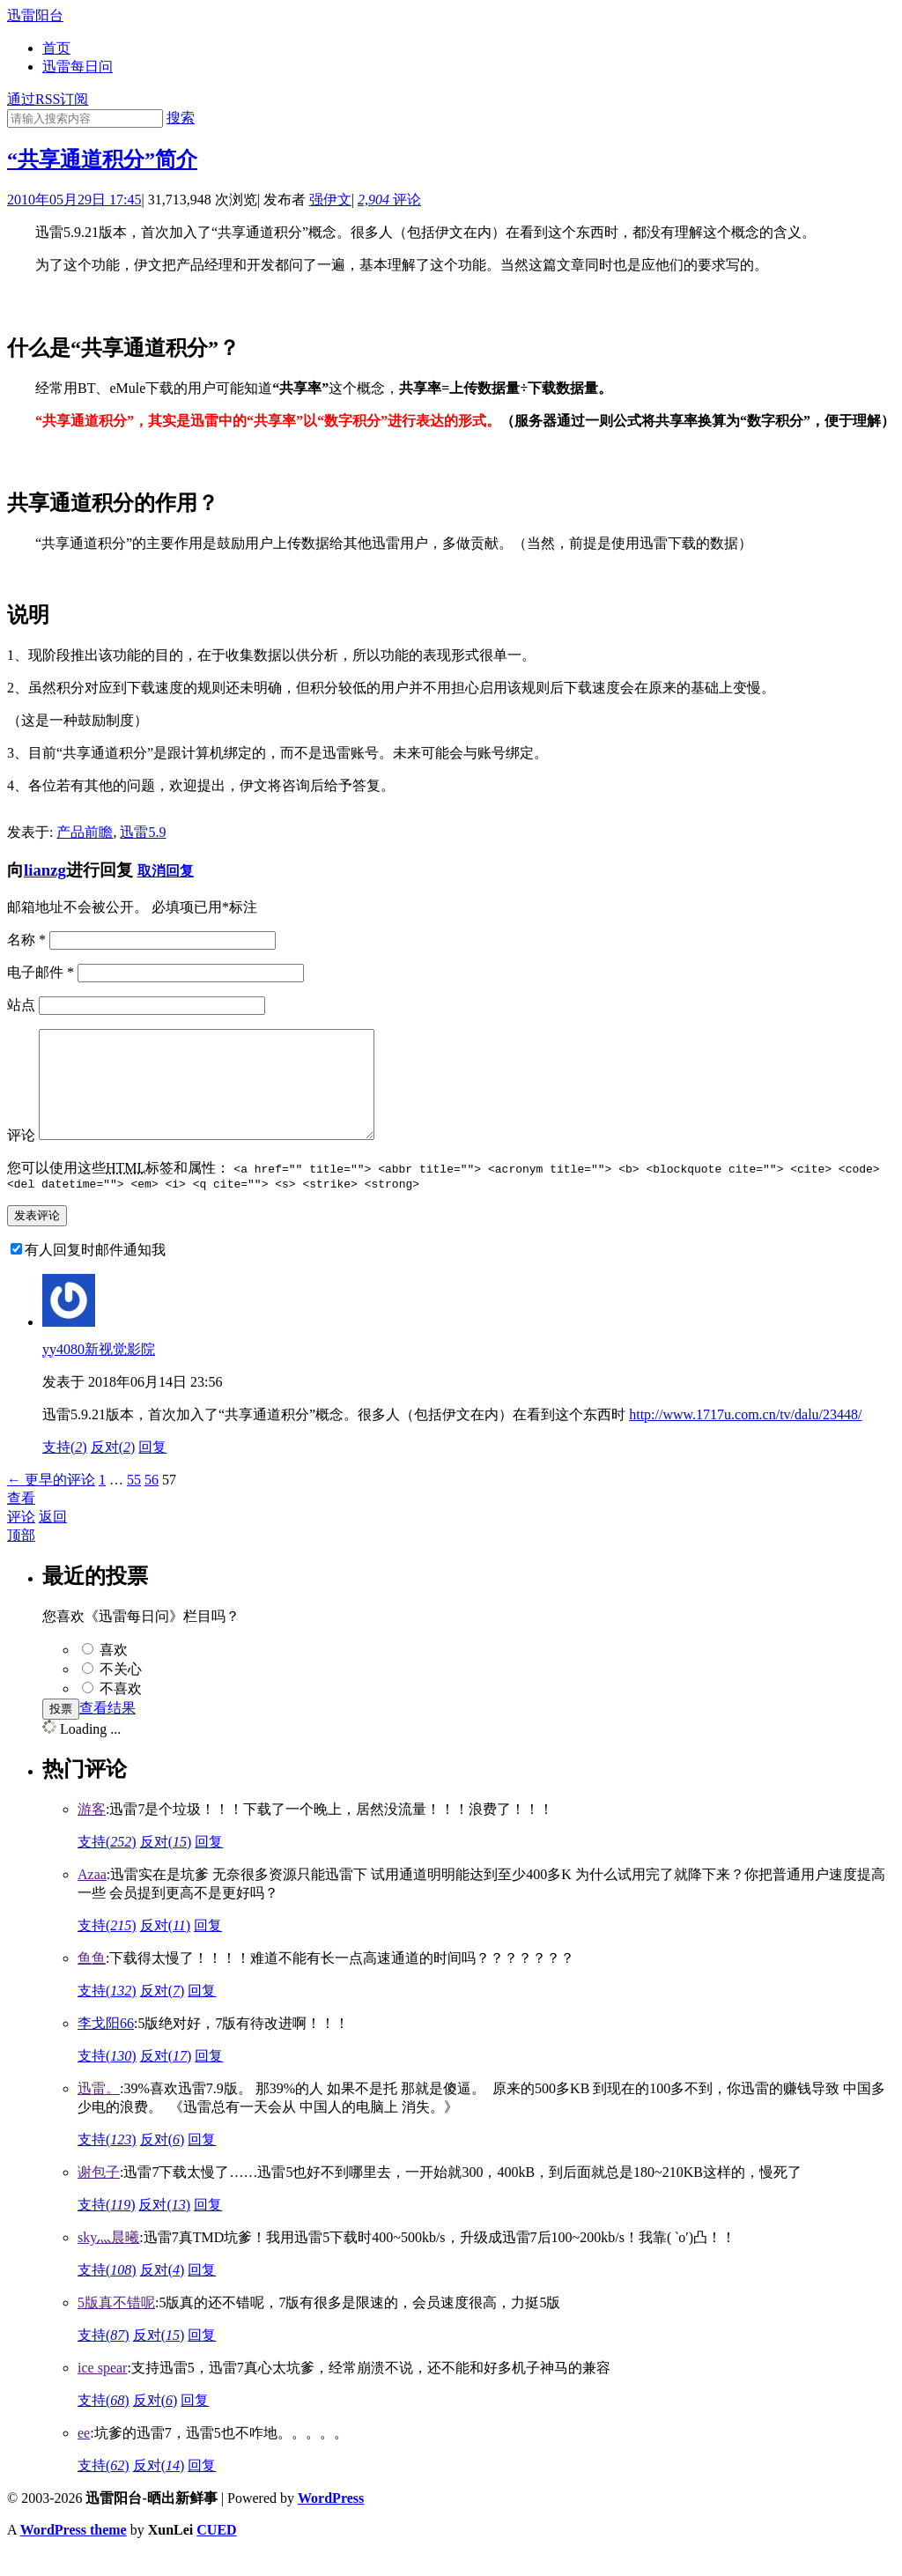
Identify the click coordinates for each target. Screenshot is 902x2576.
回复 (209, 1865)
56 (151, 1503)
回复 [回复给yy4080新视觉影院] (152, 1470)
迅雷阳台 (35, 15)
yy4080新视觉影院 (98, 1373)
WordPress (331, 2521)
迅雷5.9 (143, 832)
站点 (21, 1004)
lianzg (45, 870)
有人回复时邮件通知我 (95, 1273)
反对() (113, 1470)
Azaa (92, 1898)
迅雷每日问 (77, 66)
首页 (56, 48)
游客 (92, 1832)
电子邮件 (40, 972)
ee (84, 2456)
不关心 (121, 1692)
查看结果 (107, 1731)
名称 (26, 939)
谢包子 (99, 2195)
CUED (216, 2553)
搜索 (180, 117)
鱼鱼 (92, 1981)
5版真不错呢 (116, 2326)
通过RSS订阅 (47, 99)
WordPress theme (73, 2553)
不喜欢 (121, 1712)
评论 (389, 199)
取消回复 (165, 870)
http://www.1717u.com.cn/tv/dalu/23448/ (745, 1438)
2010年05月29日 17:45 (74, 199)
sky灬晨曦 (108, 2261)
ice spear (102, 2391)
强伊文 (330, 199)
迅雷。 (99, 2112)
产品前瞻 (84, 832)
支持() (64, 1470)
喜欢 (114, 1673)
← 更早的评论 (51, 1503)
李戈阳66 (106, 2046)
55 (134, 1503)
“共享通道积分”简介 (102, 159)
